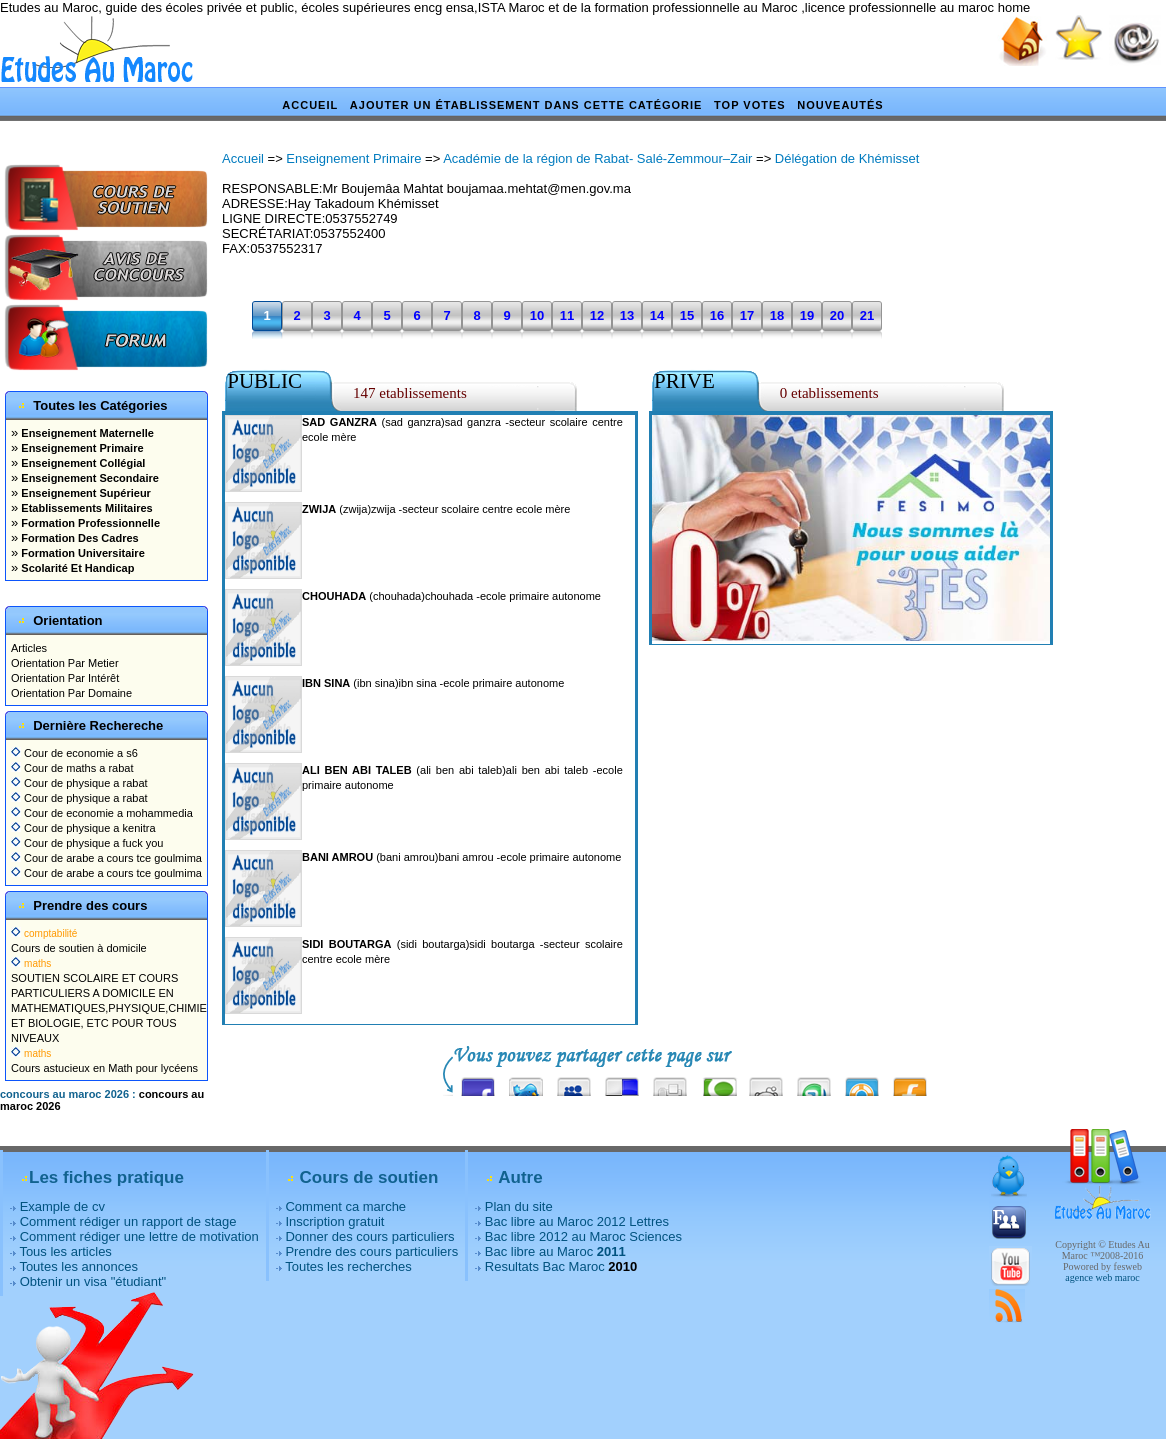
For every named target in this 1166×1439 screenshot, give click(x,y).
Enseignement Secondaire (88, 478)
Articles (29, 648)
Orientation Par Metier (65, 663)
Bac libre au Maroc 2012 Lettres (577, 1221)
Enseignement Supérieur (84, 493)
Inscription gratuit (334, 1221)
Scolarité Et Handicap (76, 568)
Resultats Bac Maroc (545, 1266)
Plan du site (519, 1206)
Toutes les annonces (78, 1266)
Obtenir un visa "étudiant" (93, 1281)
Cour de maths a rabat (72, 768)
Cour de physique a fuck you (87, 843)
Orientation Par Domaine (71, 693)
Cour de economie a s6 (74, 753)
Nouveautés (840, 105)
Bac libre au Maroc (555, 1251)
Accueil (310, 105)
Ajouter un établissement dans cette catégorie (526, 105)
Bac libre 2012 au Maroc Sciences (583, 1236)
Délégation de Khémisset (847, 158)
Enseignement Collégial (81, 463)
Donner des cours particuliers (369, 1236)
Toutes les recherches (348, 1266)
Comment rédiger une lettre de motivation (139, 1236)
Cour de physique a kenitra (83, 828)
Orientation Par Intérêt (65, 678)
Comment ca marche (345, 1206)
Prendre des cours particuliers (371, 1251)
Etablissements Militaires (85, 508)
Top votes (750, 105)
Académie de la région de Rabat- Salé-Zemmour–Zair (597, 158)
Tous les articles (65, 1251)
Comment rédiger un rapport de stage (128, 1221)
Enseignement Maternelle (86, 433)
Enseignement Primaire (80, 448)
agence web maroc (1102, 1277)
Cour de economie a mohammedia (102, 813)
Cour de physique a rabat (79, 783)
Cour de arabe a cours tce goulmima (106, 858)
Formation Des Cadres (78, 538)
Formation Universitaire (81, 553)
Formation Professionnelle (89, 523)
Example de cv (62, 1206)
